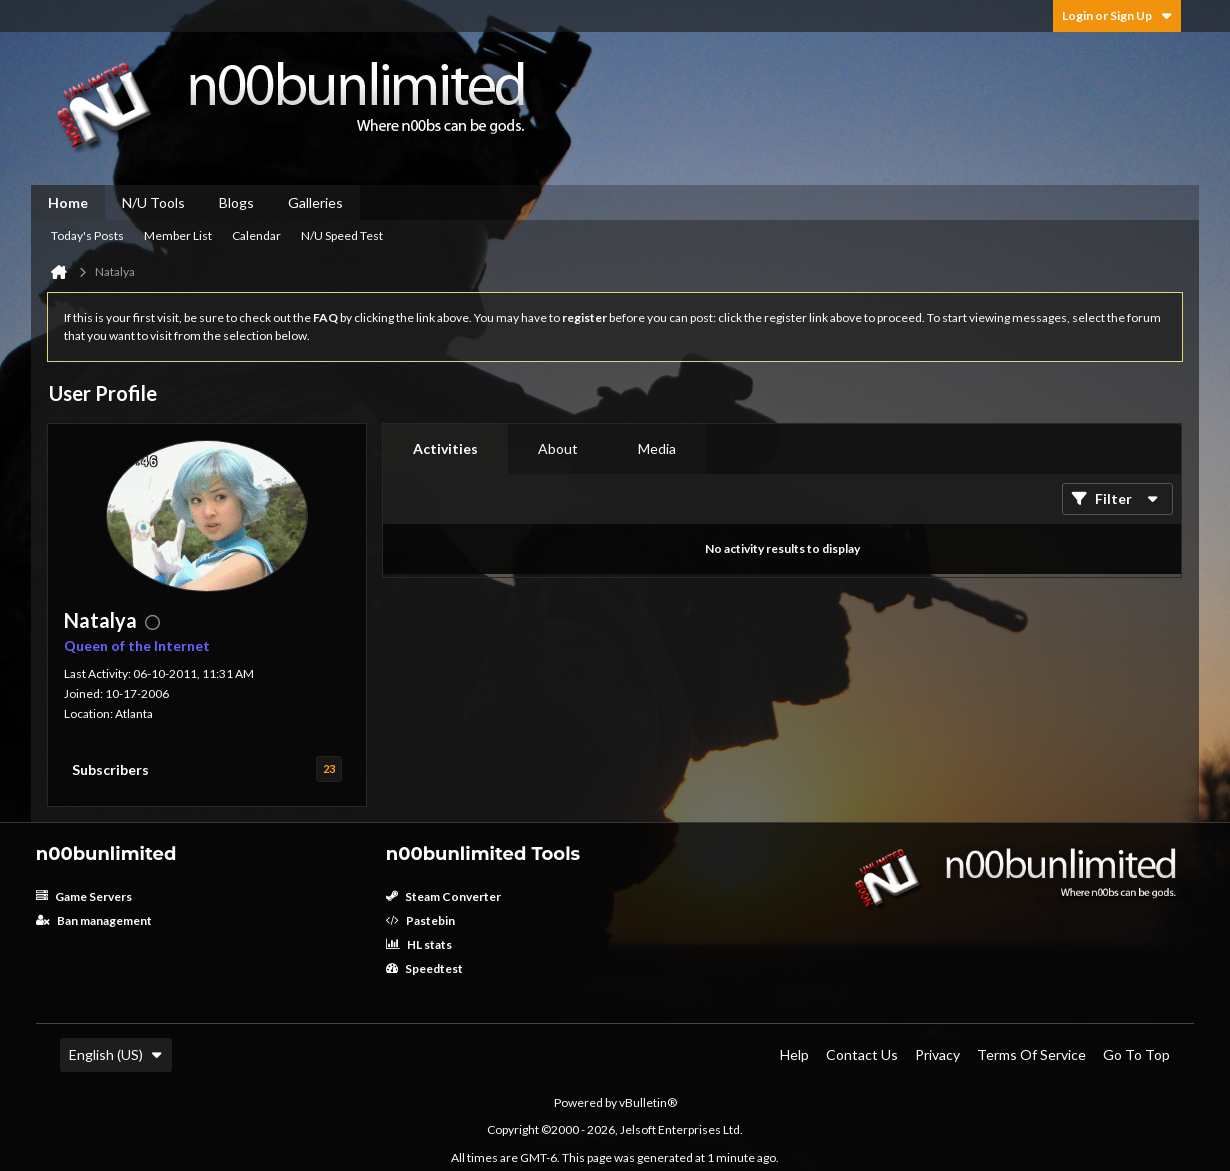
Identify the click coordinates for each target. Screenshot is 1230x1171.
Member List (178, 235)
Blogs (236, 202)
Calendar (256, 235)
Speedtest (424, 968)
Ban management (94, 920)
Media (657, 448)
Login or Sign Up (1117, 15)
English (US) (116, 1054)
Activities (445, 448)
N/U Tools (153, 202)
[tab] (445, 449)
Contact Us (862, 1054)
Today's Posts (87, 235)
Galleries (315, 202)
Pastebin (420, 920)
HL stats (419, 944)
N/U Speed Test (342, 235)
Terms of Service (1031, 1054)
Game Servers (84, 896)
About (558, 448)
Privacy (937, 1054)
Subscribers (110, 769)
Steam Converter (443, 896)
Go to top (1136, 1054)
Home (68, 202)
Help (794, 1054)
